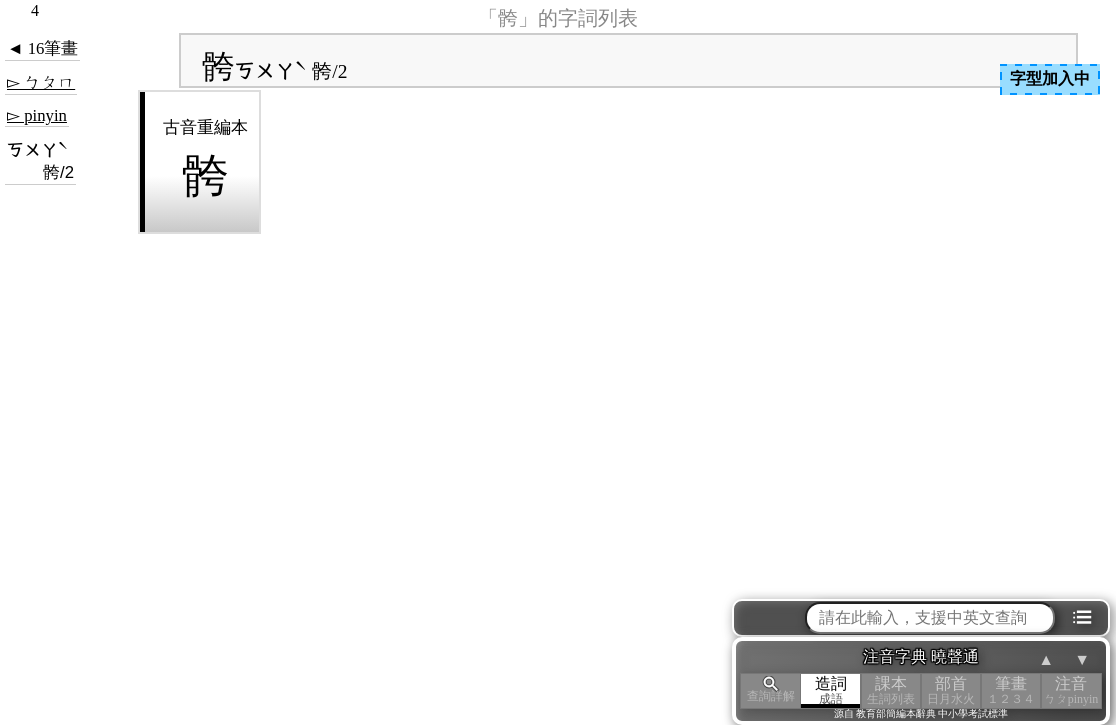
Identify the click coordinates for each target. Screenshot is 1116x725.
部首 (951, 690)
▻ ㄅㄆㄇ (41, 82)
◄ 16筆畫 (42, 48)
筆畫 (1011, 690)
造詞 (831, 690)
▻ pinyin (37, 115)
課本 (891, 690)
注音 (1071, 690)
